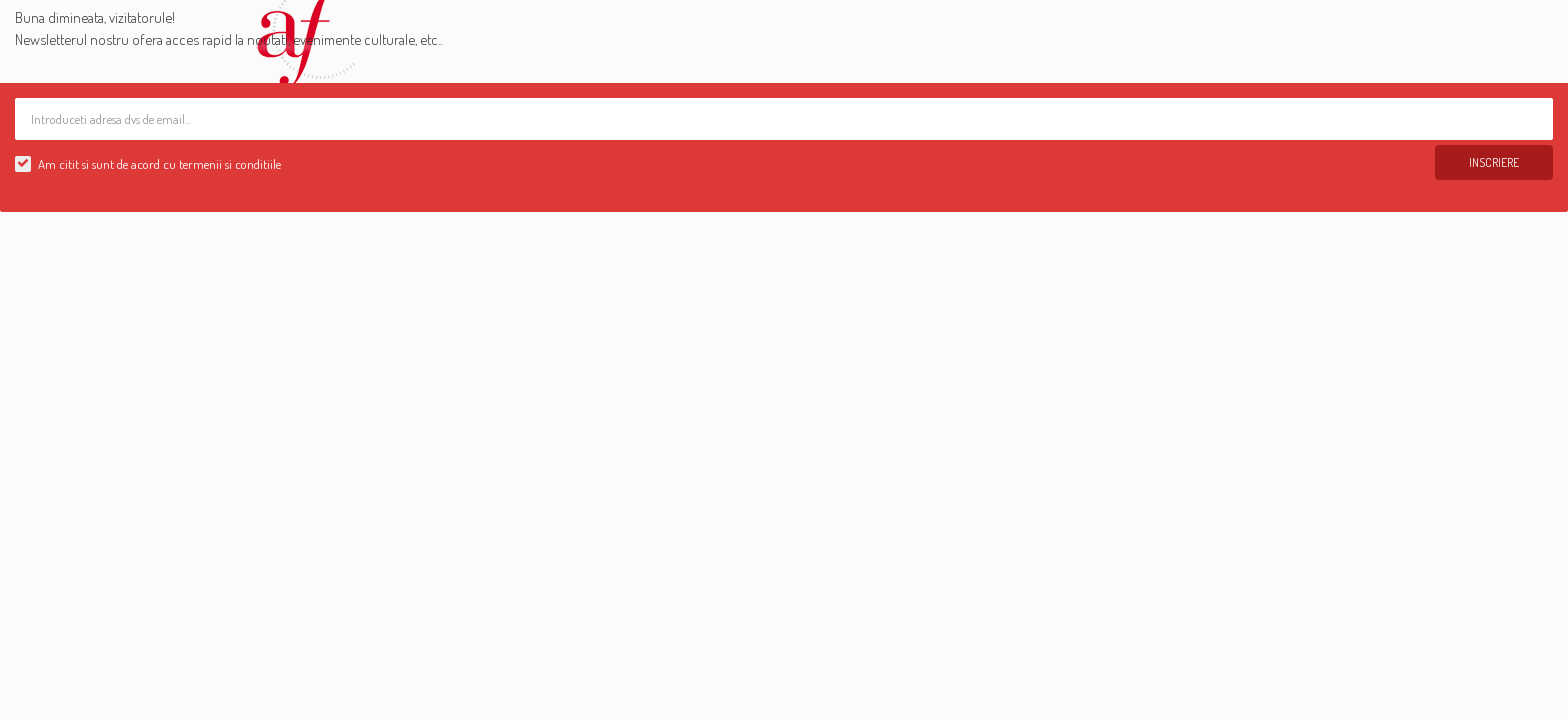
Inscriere (1494, 162)
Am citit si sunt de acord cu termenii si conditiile (159, 164)
